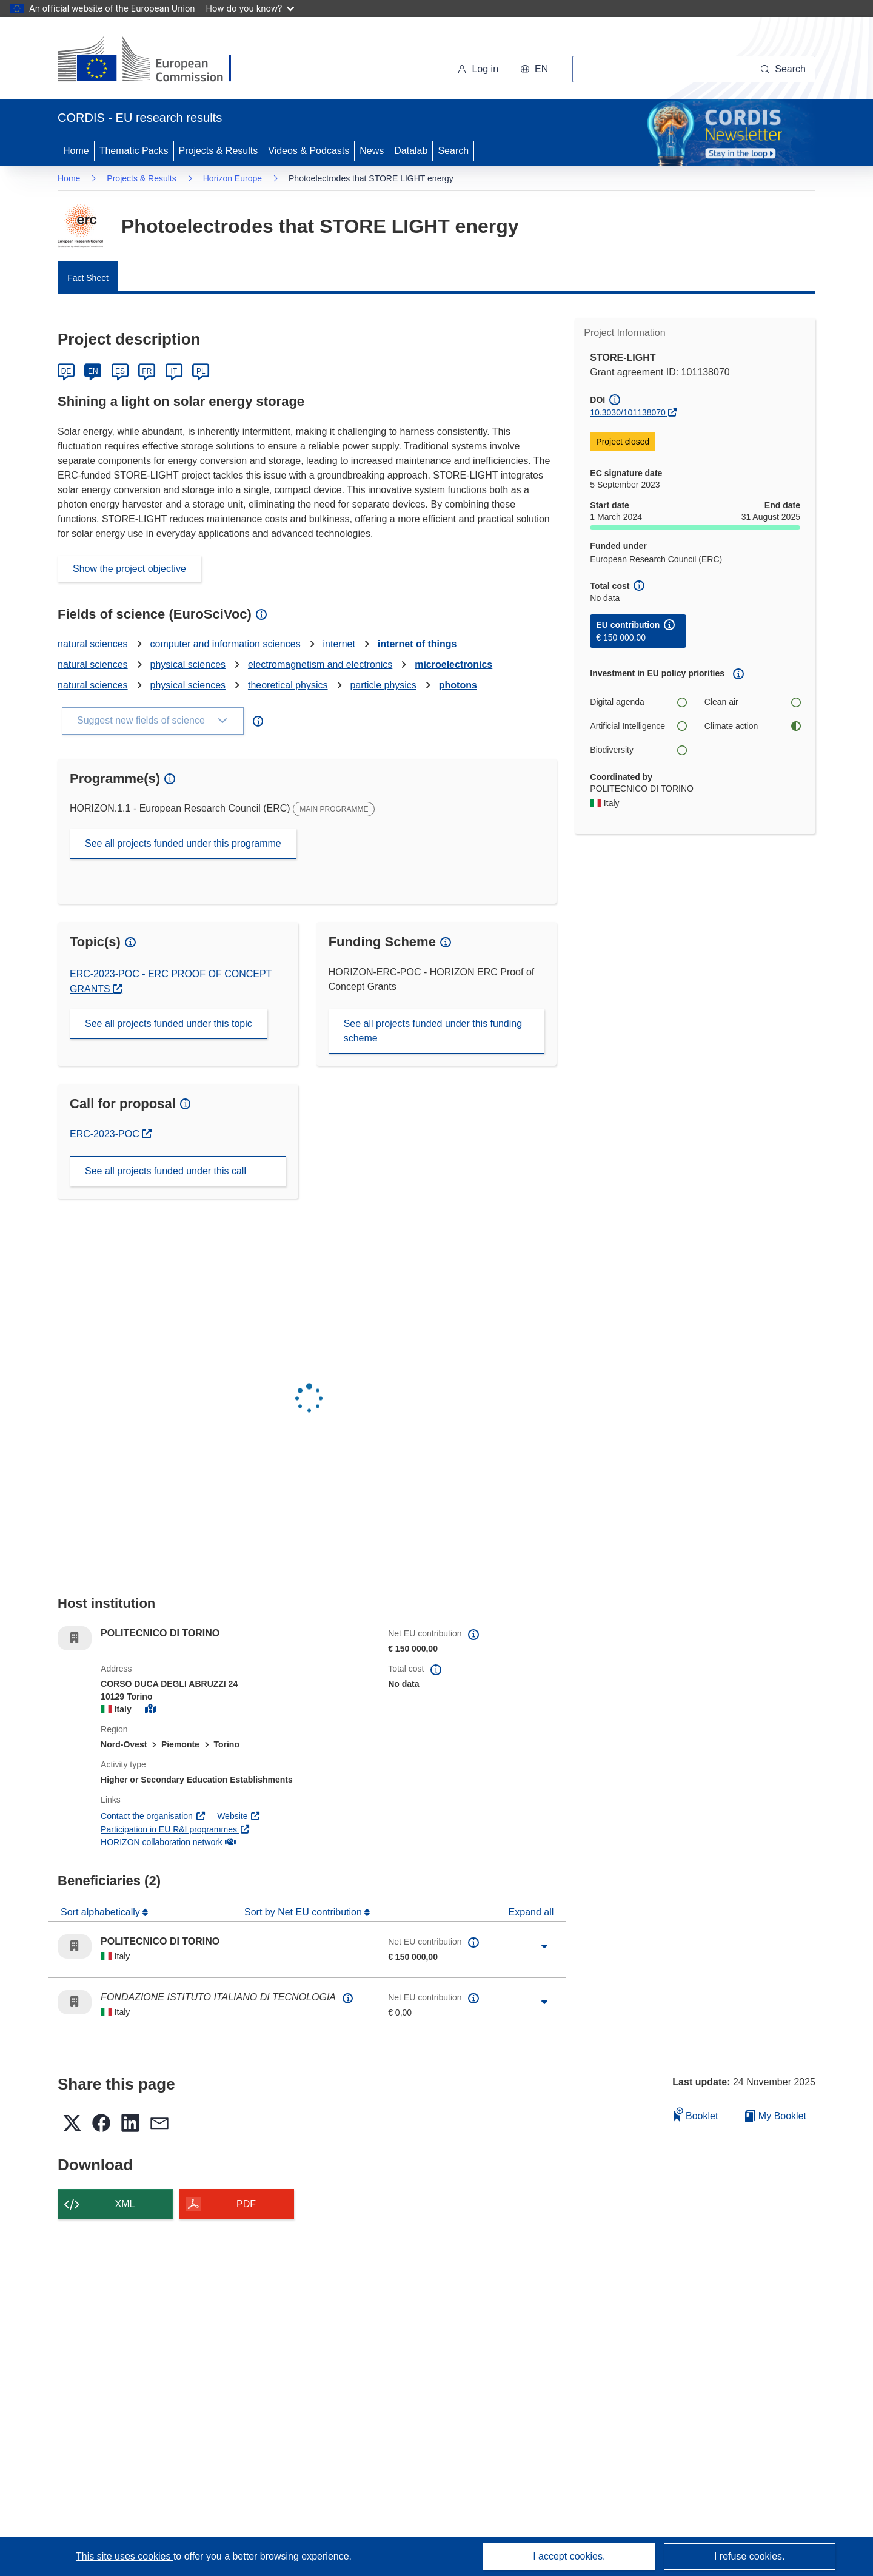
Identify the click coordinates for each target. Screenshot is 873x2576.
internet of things (417, 644)
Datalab (410, 151)
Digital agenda (638, 702)
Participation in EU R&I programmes (175, 1829)
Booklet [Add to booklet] (696, 2114)
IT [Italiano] (173, 371)
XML (125, 2204)
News (372, 151)
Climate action (752, 726)
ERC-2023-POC (111, 1134)
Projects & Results (218, 151)
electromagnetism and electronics (320, 664)
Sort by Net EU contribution (304, 1912)
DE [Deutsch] (66, 371)
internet (339, 644)
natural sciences (93, 644)
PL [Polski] (201, 371)
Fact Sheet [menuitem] (88, 278)
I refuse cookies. (749, 2556)
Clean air (752, 702)
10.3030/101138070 (628, 412)
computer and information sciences (225, 644)
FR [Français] (147, 371)
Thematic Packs (134, 151)
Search (453, 151)
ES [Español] (120, 371)
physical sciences (188, 664)
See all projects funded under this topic (168, 1023)
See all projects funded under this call (165, 1171)
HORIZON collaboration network (168, 1842)
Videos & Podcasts (308, 151)
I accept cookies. (569, 2556)
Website (239, 1816)
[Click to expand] (544, 1946)
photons (458, 685)
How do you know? (250, 8)
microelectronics (453, 664)
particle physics (383, 685)
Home (76, 151)
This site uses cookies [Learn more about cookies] (124, 2556)
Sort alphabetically (101, 1912)
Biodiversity (638, 750)
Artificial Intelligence (638, 726)
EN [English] (93, 371)
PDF (246, 2204)
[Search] (783, 69)
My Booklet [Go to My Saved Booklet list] (775, 2116)
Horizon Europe (232, 178)
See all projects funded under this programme (183, 843)
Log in (477, 69)
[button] (534, 69)
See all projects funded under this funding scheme (433, 1030)
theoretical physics (288, 685)
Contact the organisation (153, 1816)
